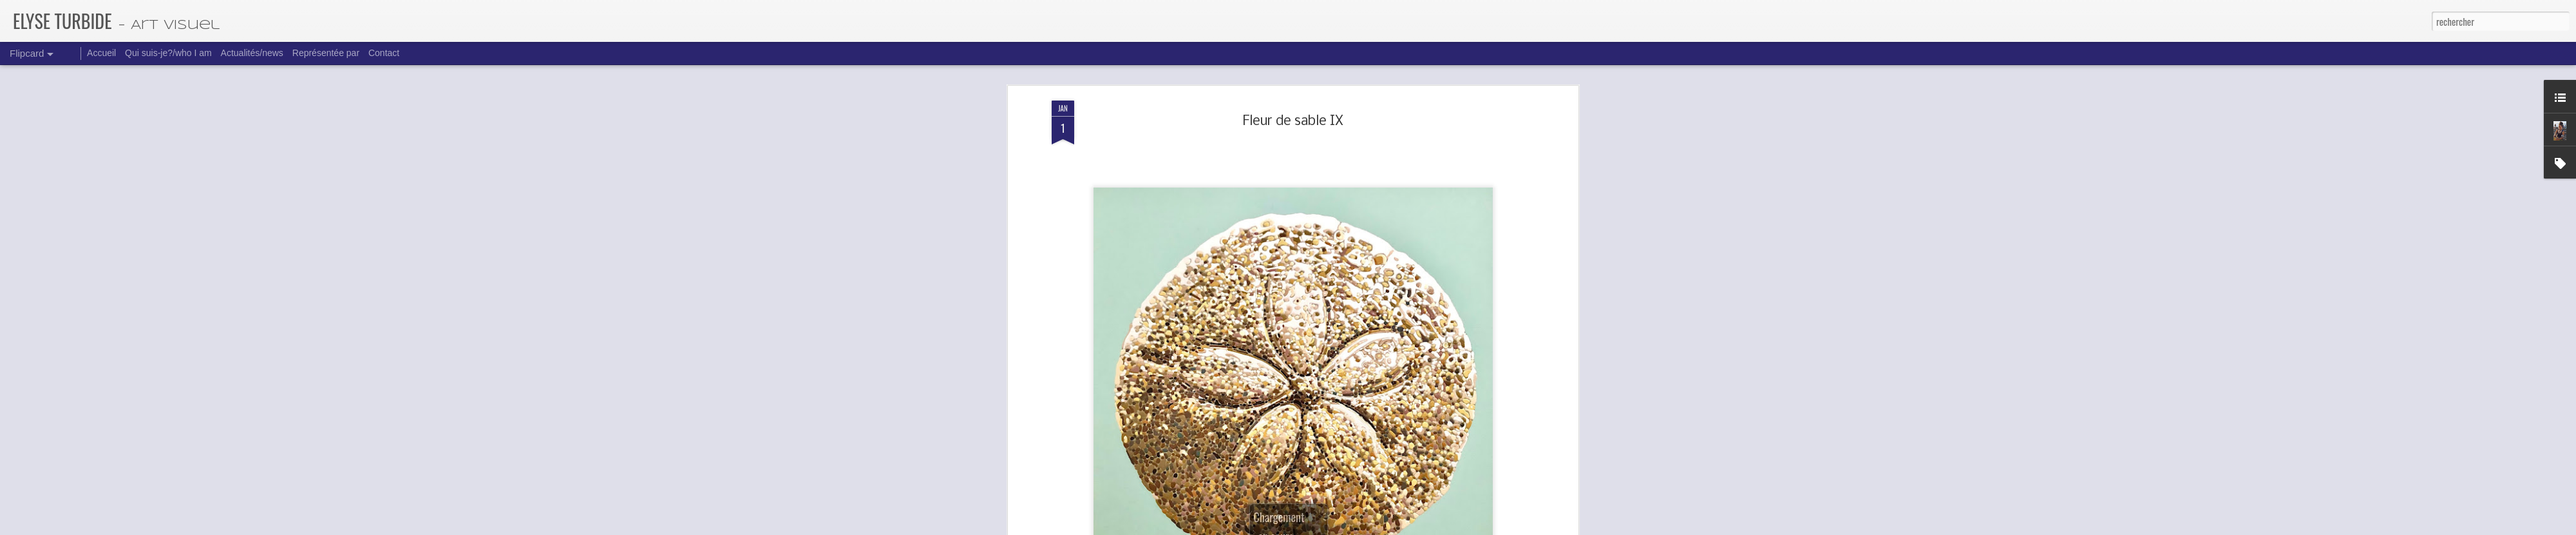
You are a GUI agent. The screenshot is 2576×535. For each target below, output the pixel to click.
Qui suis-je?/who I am (168, 53)
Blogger (1355, 526)
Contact (383, 53)
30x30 (1278, 232)
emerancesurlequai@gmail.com (1303, 177)
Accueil (101, 53)
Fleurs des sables (1320, 232)
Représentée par (325, 53)
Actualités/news (252, 53)
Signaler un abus (1389, 526)
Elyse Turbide (1348, 212)
